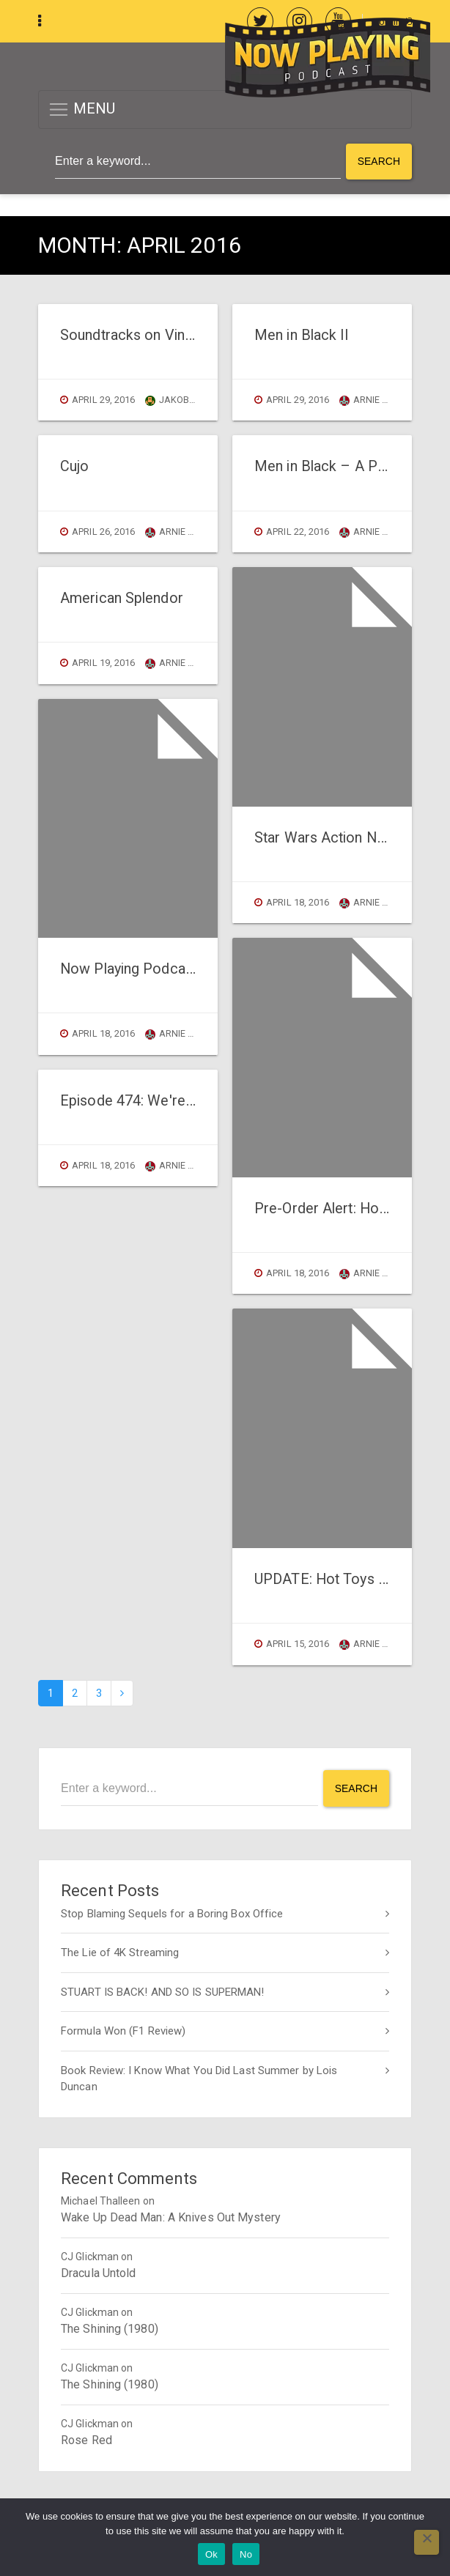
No (246, 2554)
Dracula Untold (98, 2272)
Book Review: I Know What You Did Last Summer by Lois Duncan (199, 2078)
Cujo (74, 466)
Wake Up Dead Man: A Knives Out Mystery (171, 2217)
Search (378, 161)
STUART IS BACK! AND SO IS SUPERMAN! (163, 1991)
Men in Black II (302, 335)
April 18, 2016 (103, 1033)
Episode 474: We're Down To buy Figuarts (194, 1100)
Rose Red (86, 2439)
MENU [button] (82, 109)
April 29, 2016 (103, 399)
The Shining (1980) (109, 2328)
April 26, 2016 (103, 531)
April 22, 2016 (297, 531)
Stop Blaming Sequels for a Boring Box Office (172, 1913)
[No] (426, 2542)
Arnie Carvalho (191, 531)
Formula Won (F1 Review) (123, 2031)
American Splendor (121, 598)
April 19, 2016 (103, 662)
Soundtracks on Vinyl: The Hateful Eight (185, 335)
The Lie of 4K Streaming (120, 1952)
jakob (167, 399)
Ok (211, 2554)
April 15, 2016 (297, 1643)
